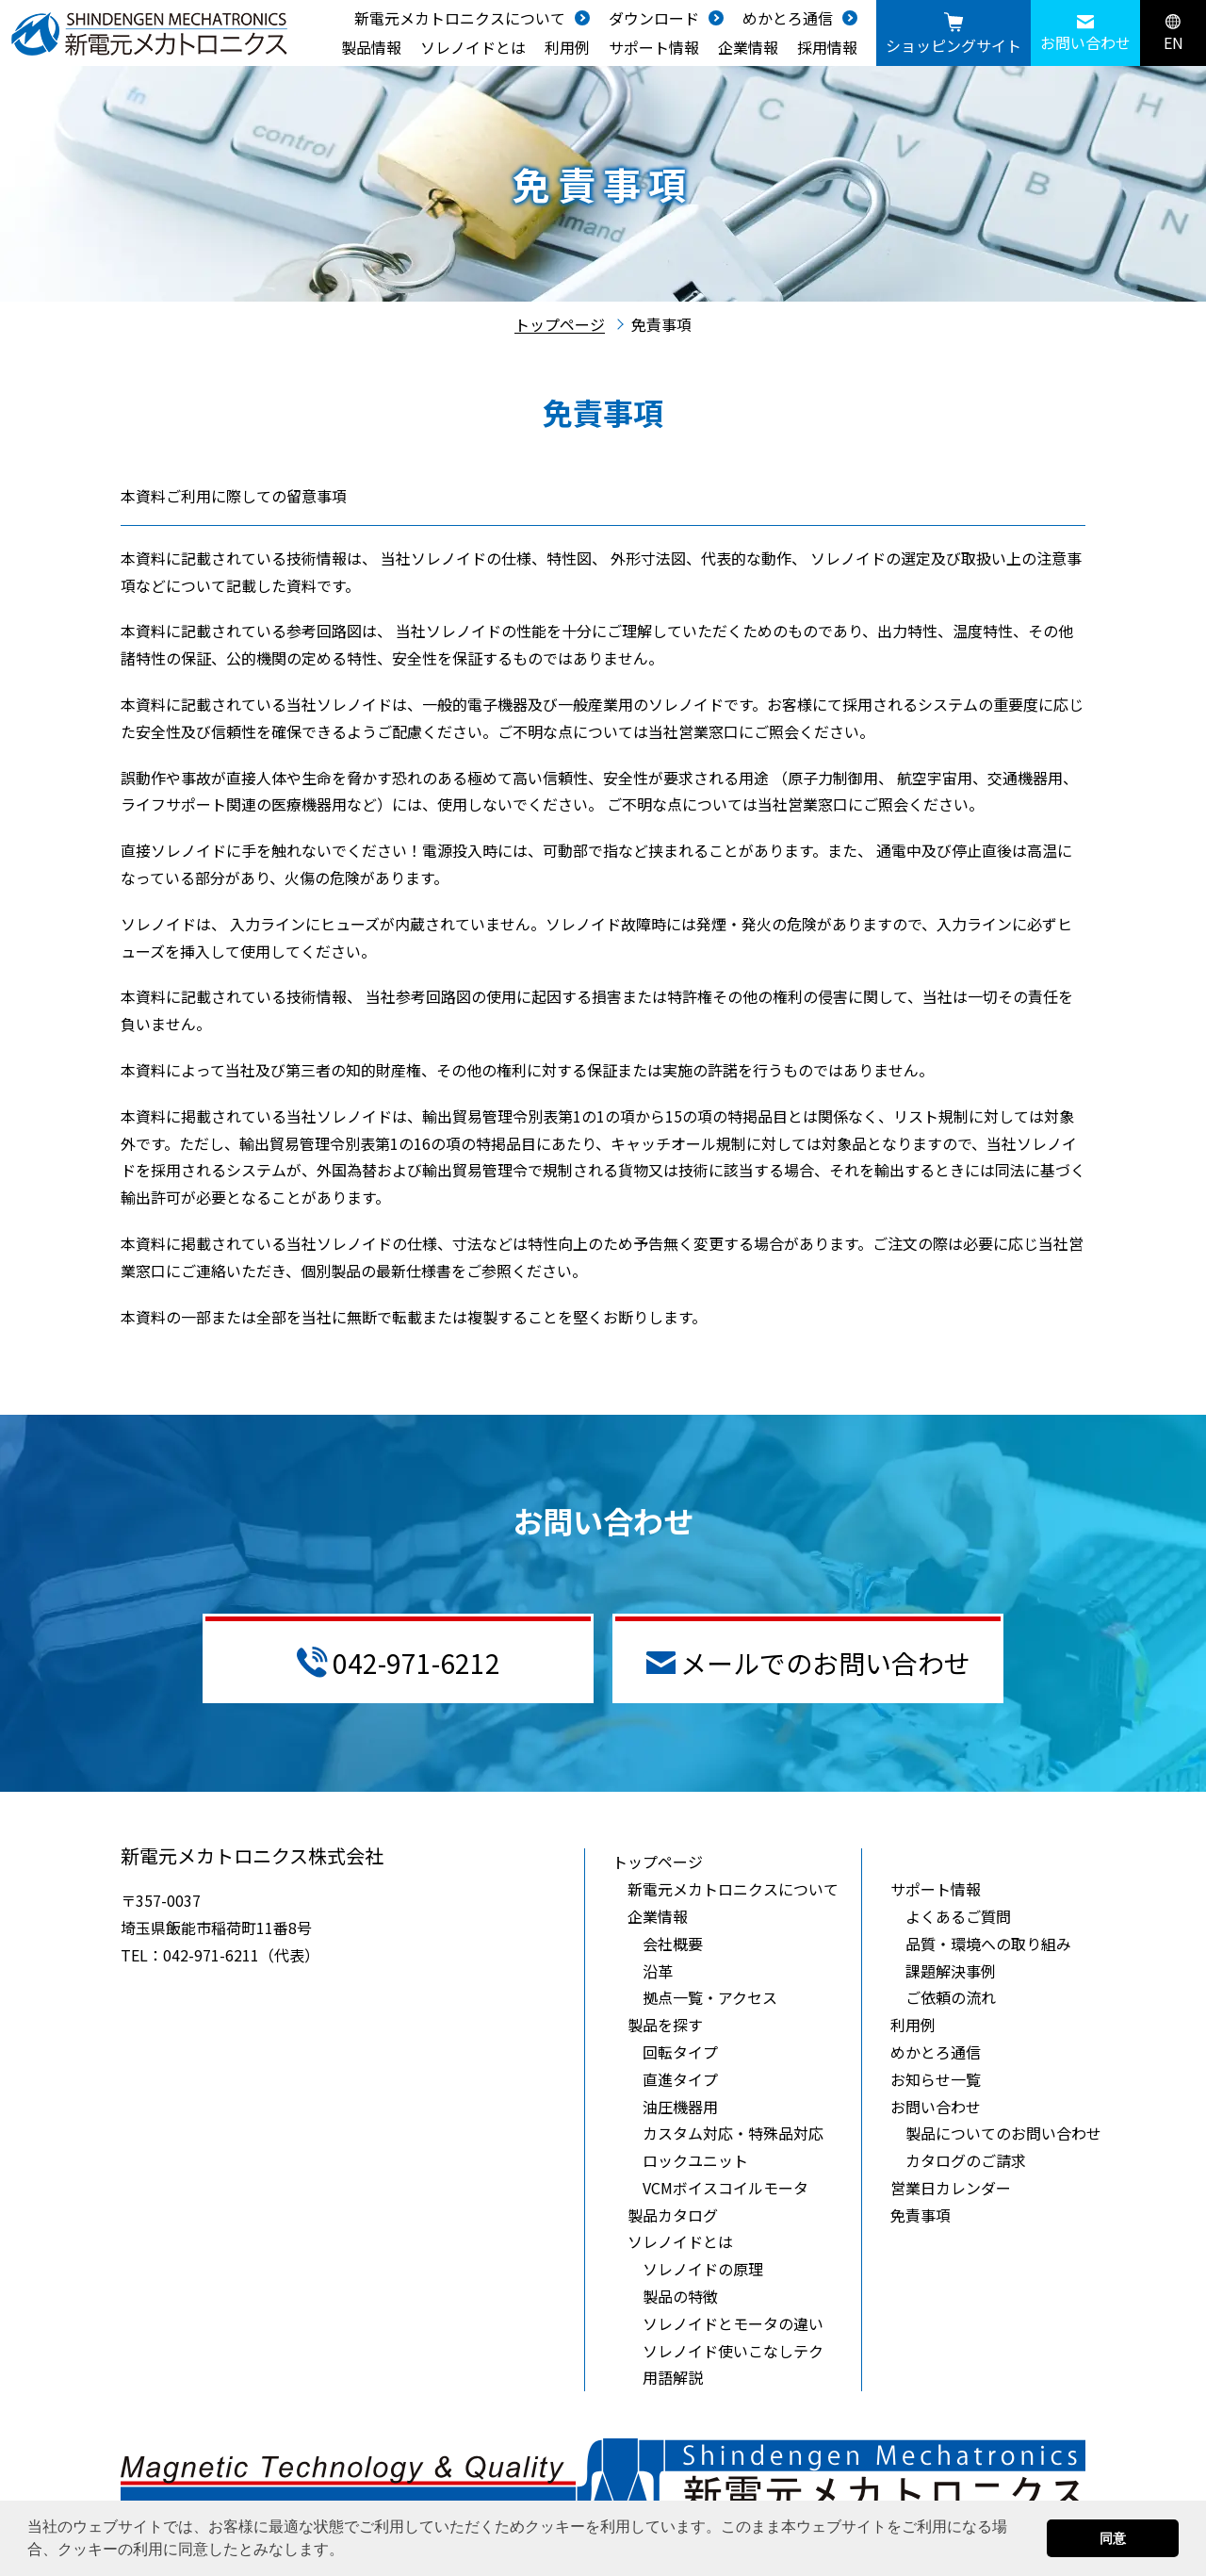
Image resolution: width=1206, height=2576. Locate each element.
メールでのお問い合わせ (808, 1663)
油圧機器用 (680, 2106)
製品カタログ (672, 2215)
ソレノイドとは (473, 47)
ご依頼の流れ (950, 1997)
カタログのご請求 (965, 2160)
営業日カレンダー (950, 2187)
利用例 (567, 47)
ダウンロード (654, 18)
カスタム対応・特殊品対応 (733, 2133)
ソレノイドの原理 (703, 2268)
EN (1173, 34)
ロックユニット (695, 2160)
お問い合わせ (1085, 34)
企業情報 (748, 47)
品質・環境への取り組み (988, 1943)
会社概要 (673, 1943)
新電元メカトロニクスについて (459, 18)
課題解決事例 (950, 1971)
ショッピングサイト (953, 34)
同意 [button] (1113, 2538)
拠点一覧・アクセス (710, 1997)
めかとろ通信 (787, 18)
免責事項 (920, 2215)
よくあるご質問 (958, 1916)
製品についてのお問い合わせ (1003, 2133)
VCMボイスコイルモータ (725, 2187)
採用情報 (827, 47)
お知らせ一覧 (935, 2079)
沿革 (658, 1971)
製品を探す (665, 2024)
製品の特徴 (680, 2296)
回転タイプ (680, 2052)
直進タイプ (680, 2079)
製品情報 (371, 47)
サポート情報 (654, 47)
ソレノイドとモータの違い (733, 2323)
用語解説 (673, 2377)
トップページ (559, 324)
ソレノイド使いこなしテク (733, 2350)
